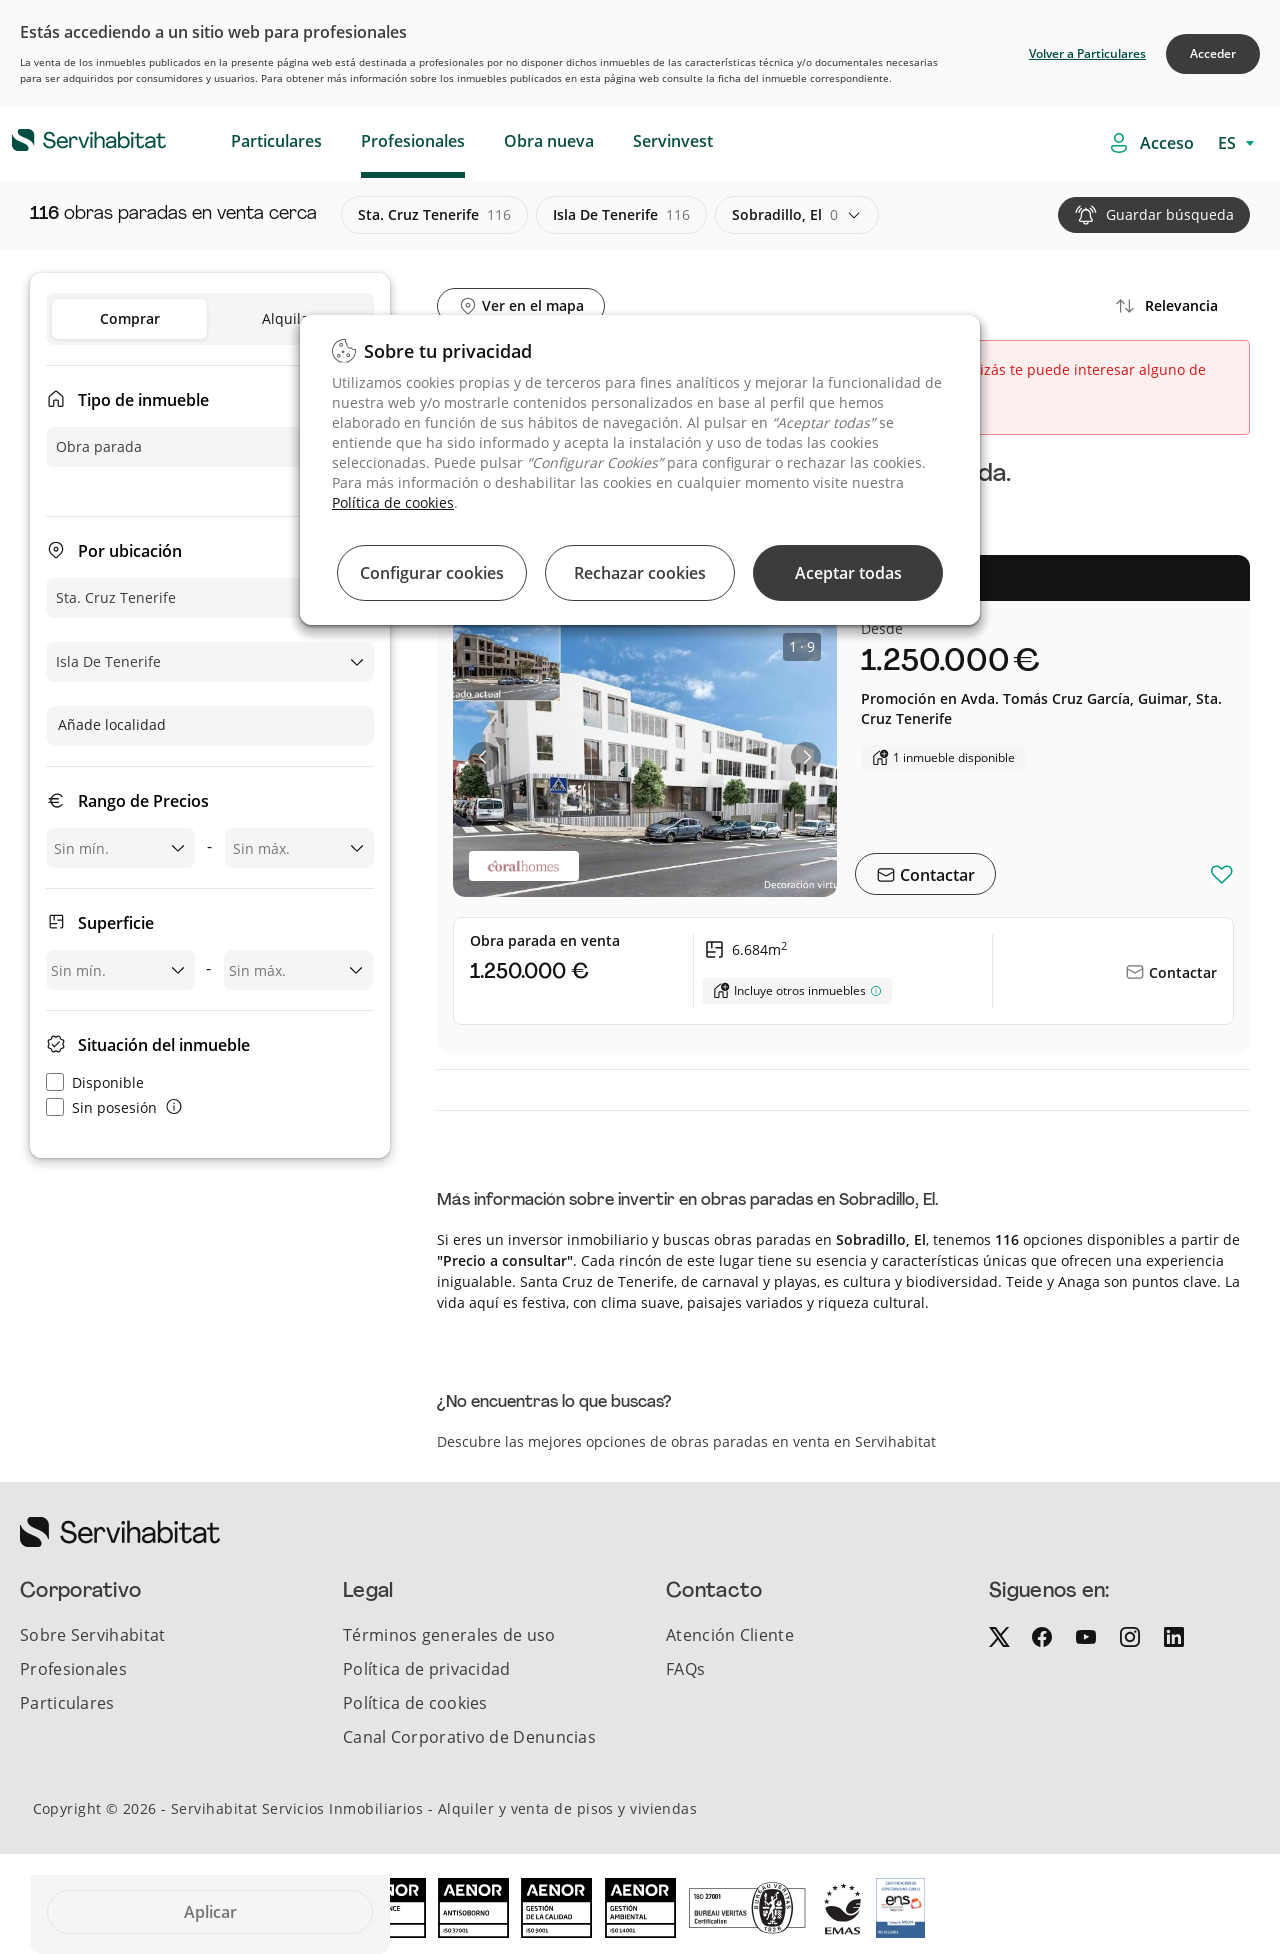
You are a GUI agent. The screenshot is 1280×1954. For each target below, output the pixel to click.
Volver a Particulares (1087, 53)
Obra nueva (549, 141)
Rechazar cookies (640, 573)
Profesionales (413, 141)
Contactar (935, 875)
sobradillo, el (785, 215)
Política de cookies (393, 502)
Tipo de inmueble (143, 400)
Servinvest (673, 141)
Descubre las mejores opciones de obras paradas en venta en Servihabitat (686, 1441)
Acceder (1213, 53)
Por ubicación (130, 551)
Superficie (116, 923)
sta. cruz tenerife (434, 215)
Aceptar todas (848, 573)
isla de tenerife (621, 215)
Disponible (95, 1082)
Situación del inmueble (164, 1045)
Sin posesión (101, 1107)
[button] (484, 757)
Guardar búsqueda (1170, 214)
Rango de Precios (143, 801)
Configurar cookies (432, 573)
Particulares (276, 141)
